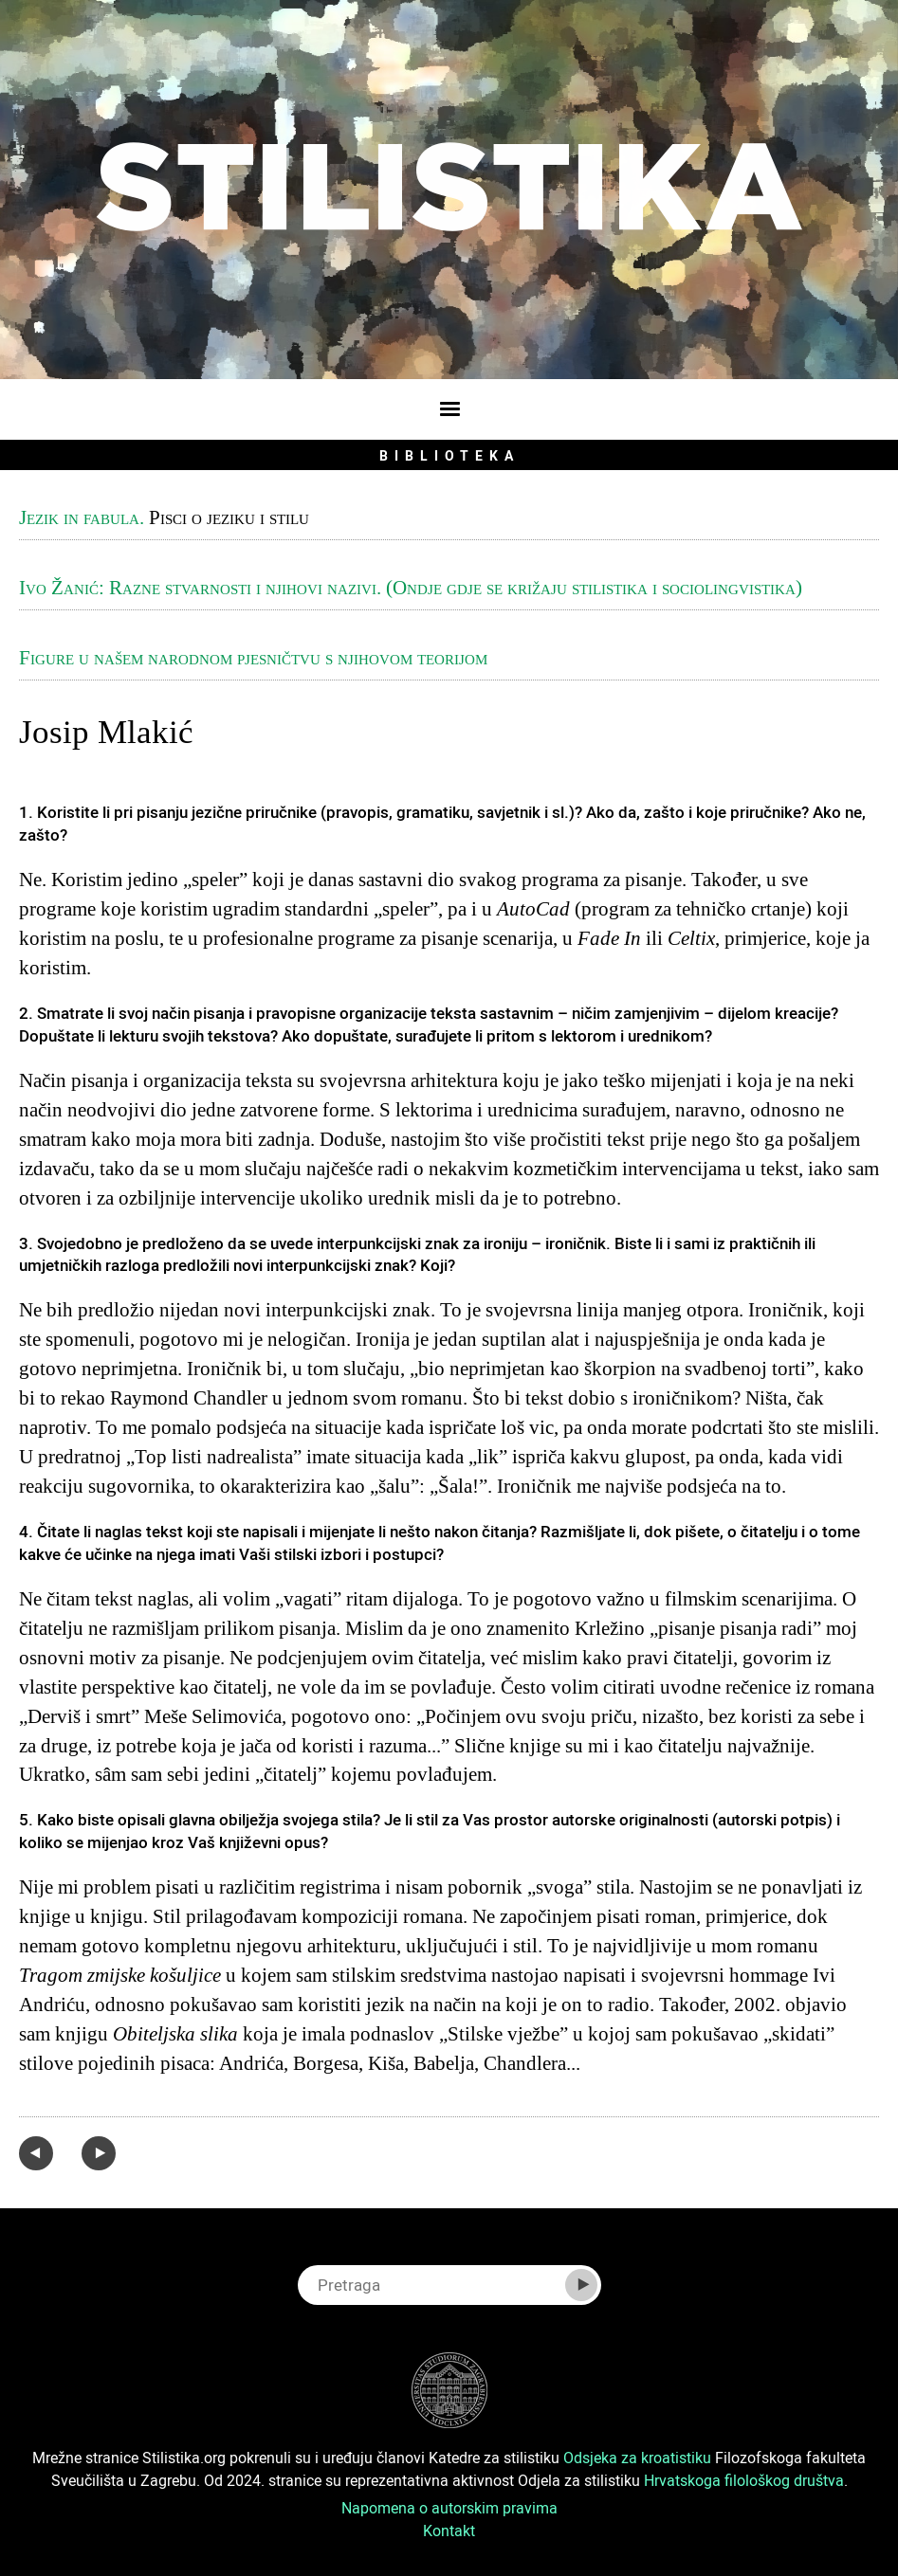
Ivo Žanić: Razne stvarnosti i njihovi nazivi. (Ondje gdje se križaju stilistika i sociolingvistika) (410, 587)
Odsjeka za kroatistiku (637, 2457)
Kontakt (449, 2530)
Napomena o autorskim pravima (449, 2507)
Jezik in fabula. (81, 517)
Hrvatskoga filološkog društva (744, 2480)
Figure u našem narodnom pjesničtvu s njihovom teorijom (253, 657)
